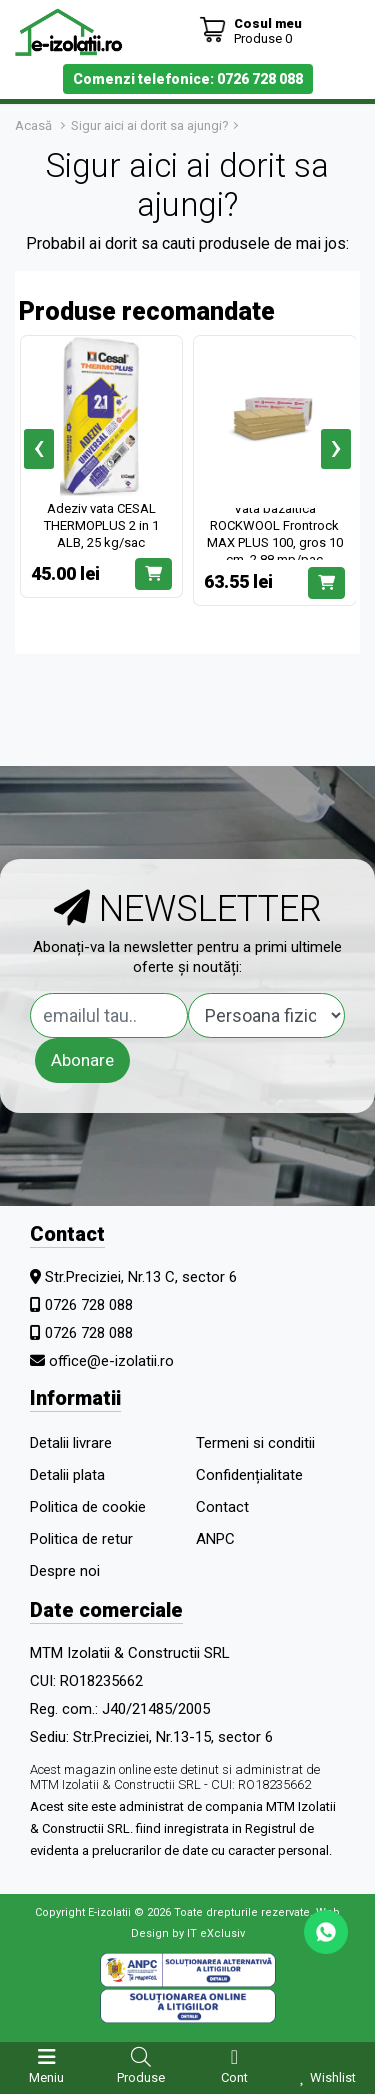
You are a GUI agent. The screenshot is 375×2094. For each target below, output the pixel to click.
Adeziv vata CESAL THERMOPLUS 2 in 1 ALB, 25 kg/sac (101, 525)
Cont (234, 2077)
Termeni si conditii (255, 1443)
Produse (141, 2077)
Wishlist (333, 2077)
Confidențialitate (249, 1475)
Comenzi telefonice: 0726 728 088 (188, 79)
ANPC (215, 1539)
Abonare (82, 1060)
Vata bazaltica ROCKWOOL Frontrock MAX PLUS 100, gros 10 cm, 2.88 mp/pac (275, 534)
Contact (222, 1507)
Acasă (33, 125)
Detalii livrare (71, 1443)
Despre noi (65, 1571)
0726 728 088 (89, 1305)
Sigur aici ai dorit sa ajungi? (150, 125)
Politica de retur (81, 1539)
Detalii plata (67, 1475)
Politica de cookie (88, 1507)
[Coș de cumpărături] (250, 30)
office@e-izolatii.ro (111, 1361)
